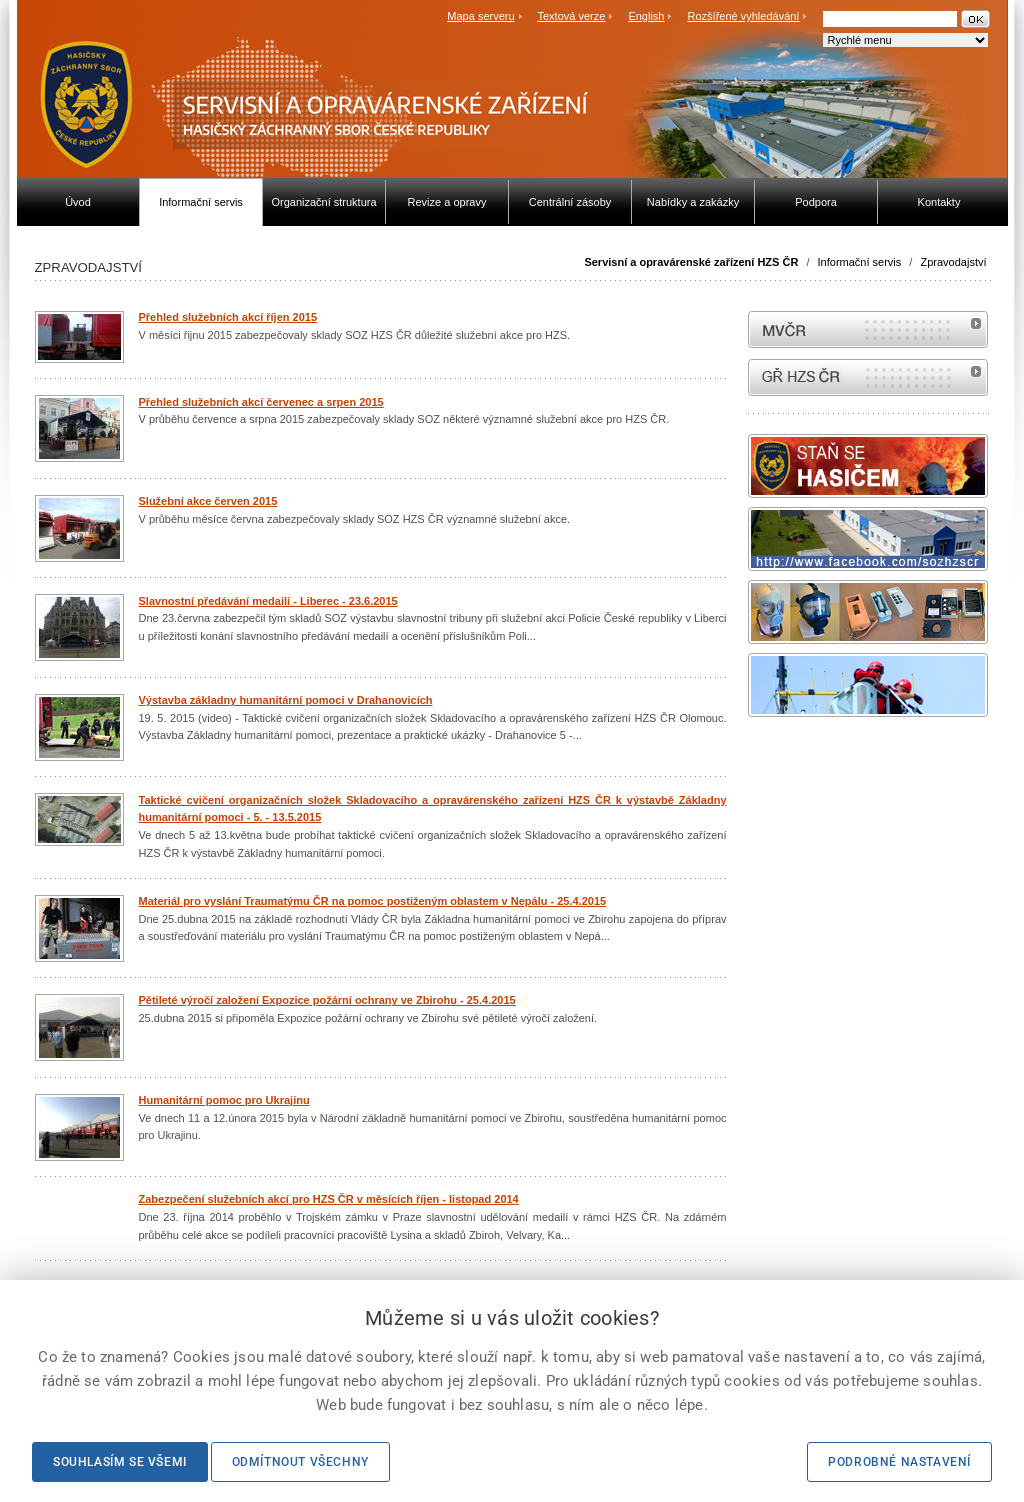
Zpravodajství (953, 262)
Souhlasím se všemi (120, 1462)
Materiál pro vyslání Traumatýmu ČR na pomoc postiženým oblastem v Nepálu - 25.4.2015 (373, 901)
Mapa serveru (480, 16)
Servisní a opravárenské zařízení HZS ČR (691, 262)
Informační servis (860, 262)
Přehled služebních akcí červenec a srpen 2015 (261, 402)
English (646, 16)
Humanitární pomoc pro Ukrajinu (224, 1100)
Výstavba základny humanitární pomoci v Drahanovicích (286, 700)
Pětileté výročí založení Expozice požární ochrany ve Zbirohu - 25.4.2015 (327, 1000)
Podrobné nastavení (899, 1462)
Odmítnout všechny (300, 1462)
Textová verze (571, 16)
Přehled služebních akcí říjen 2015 (228, 317)
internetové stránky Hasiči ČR (868, 377)
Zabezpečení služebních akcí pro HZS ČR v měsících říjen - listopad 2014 (329, 1199)
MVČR (868, 329)
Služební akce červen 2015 (208, 501)
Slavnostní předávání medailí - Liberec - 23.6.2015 (268, 601)
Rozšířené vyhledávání (744, 16)
